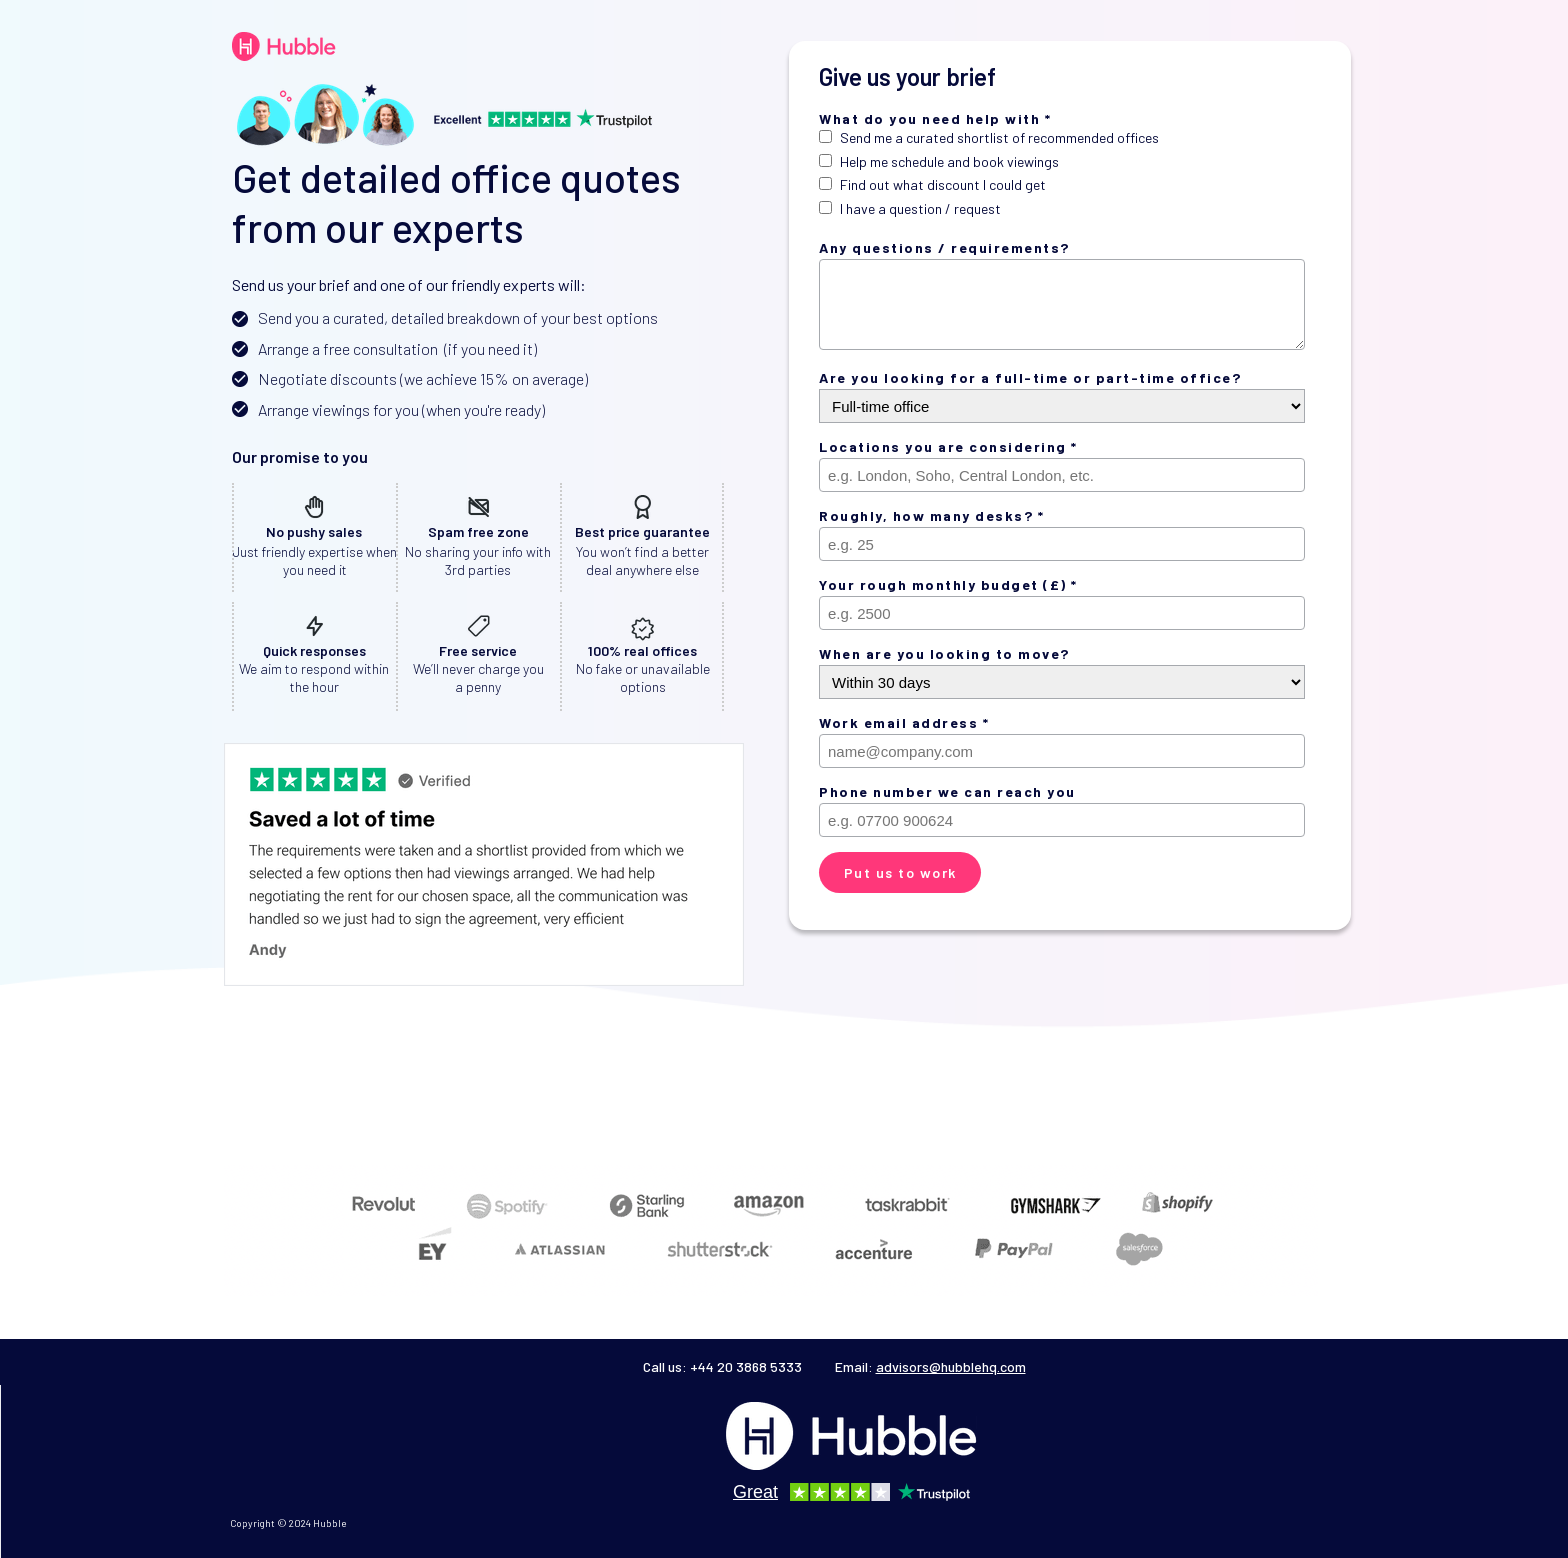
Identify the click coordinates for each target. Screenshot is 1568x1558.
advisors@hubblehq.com (951, 1366)
